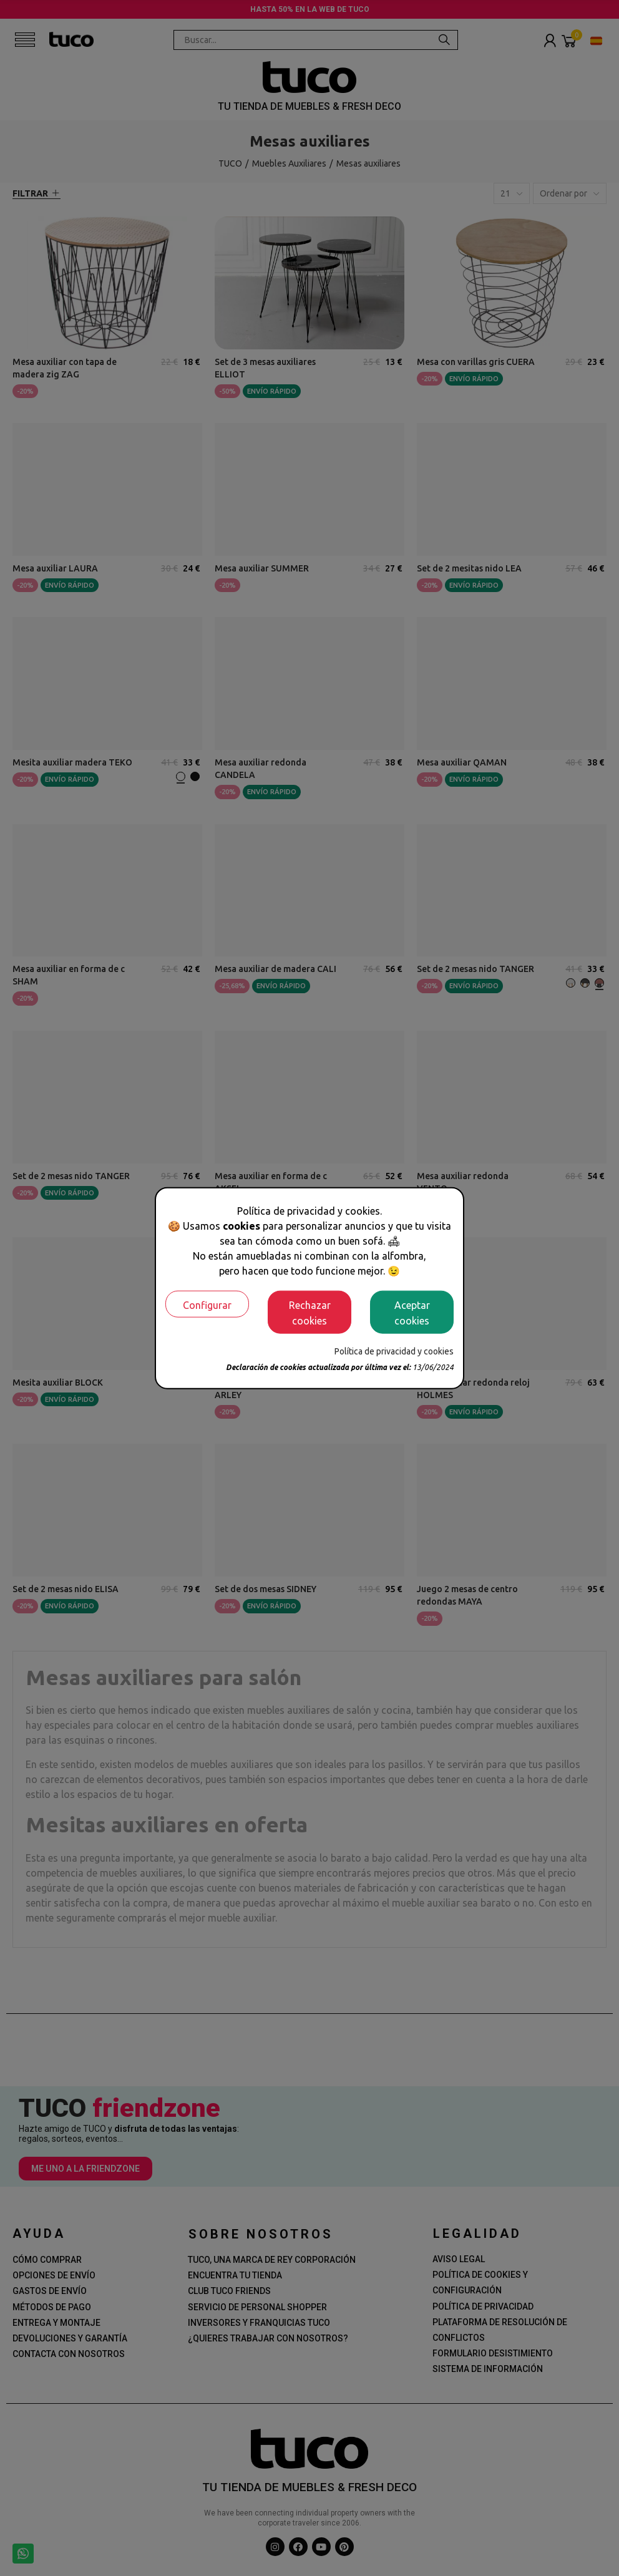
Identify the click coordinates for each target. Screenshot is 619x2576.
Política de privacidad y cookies (394, 1351)
